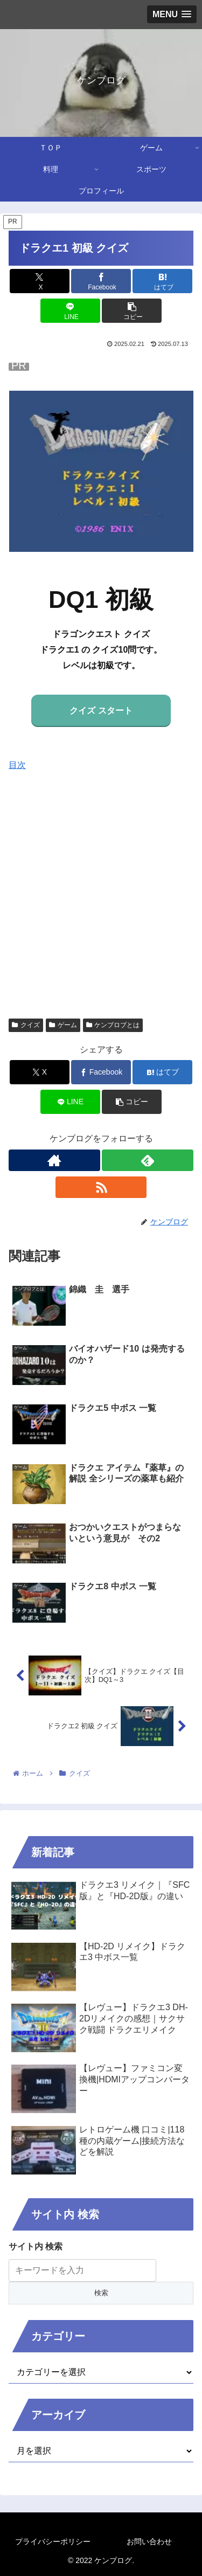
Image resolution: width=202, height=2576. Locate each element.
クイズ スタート (100, 710)
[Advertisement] (101, 890)
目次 (17, 765)
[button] (132, 311)
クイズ (26, 1025)
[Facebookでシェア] (101, 281)
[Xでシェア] (39, 281)
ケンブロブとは (113, 1025)
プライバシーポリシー (52, 2541)
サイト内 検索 (35, 2246)
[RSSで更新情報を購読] (101, 1187)
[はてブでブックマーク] (162, 281)
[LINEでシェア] (70, 311)
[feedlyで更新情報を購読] (147, 1160)
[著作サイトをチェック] (54, 1160)
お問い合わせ (149, 2541)
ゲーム (63, 1025)
